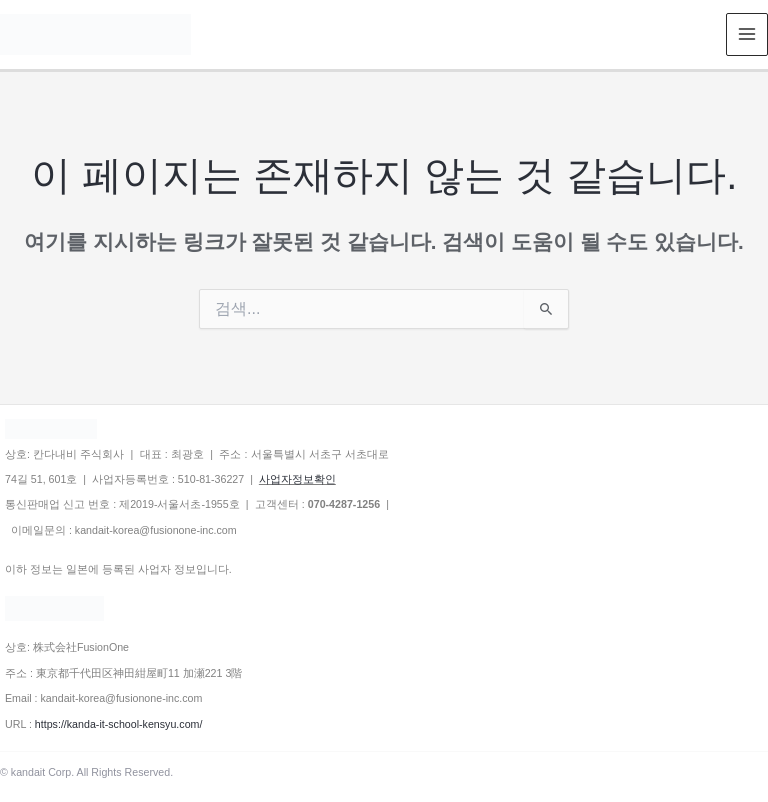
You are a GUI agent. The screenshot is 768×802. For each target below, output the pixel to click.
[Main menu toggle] (747, 34)
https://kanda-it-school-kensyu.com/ (119, 724)
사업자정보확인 (297, 479)
